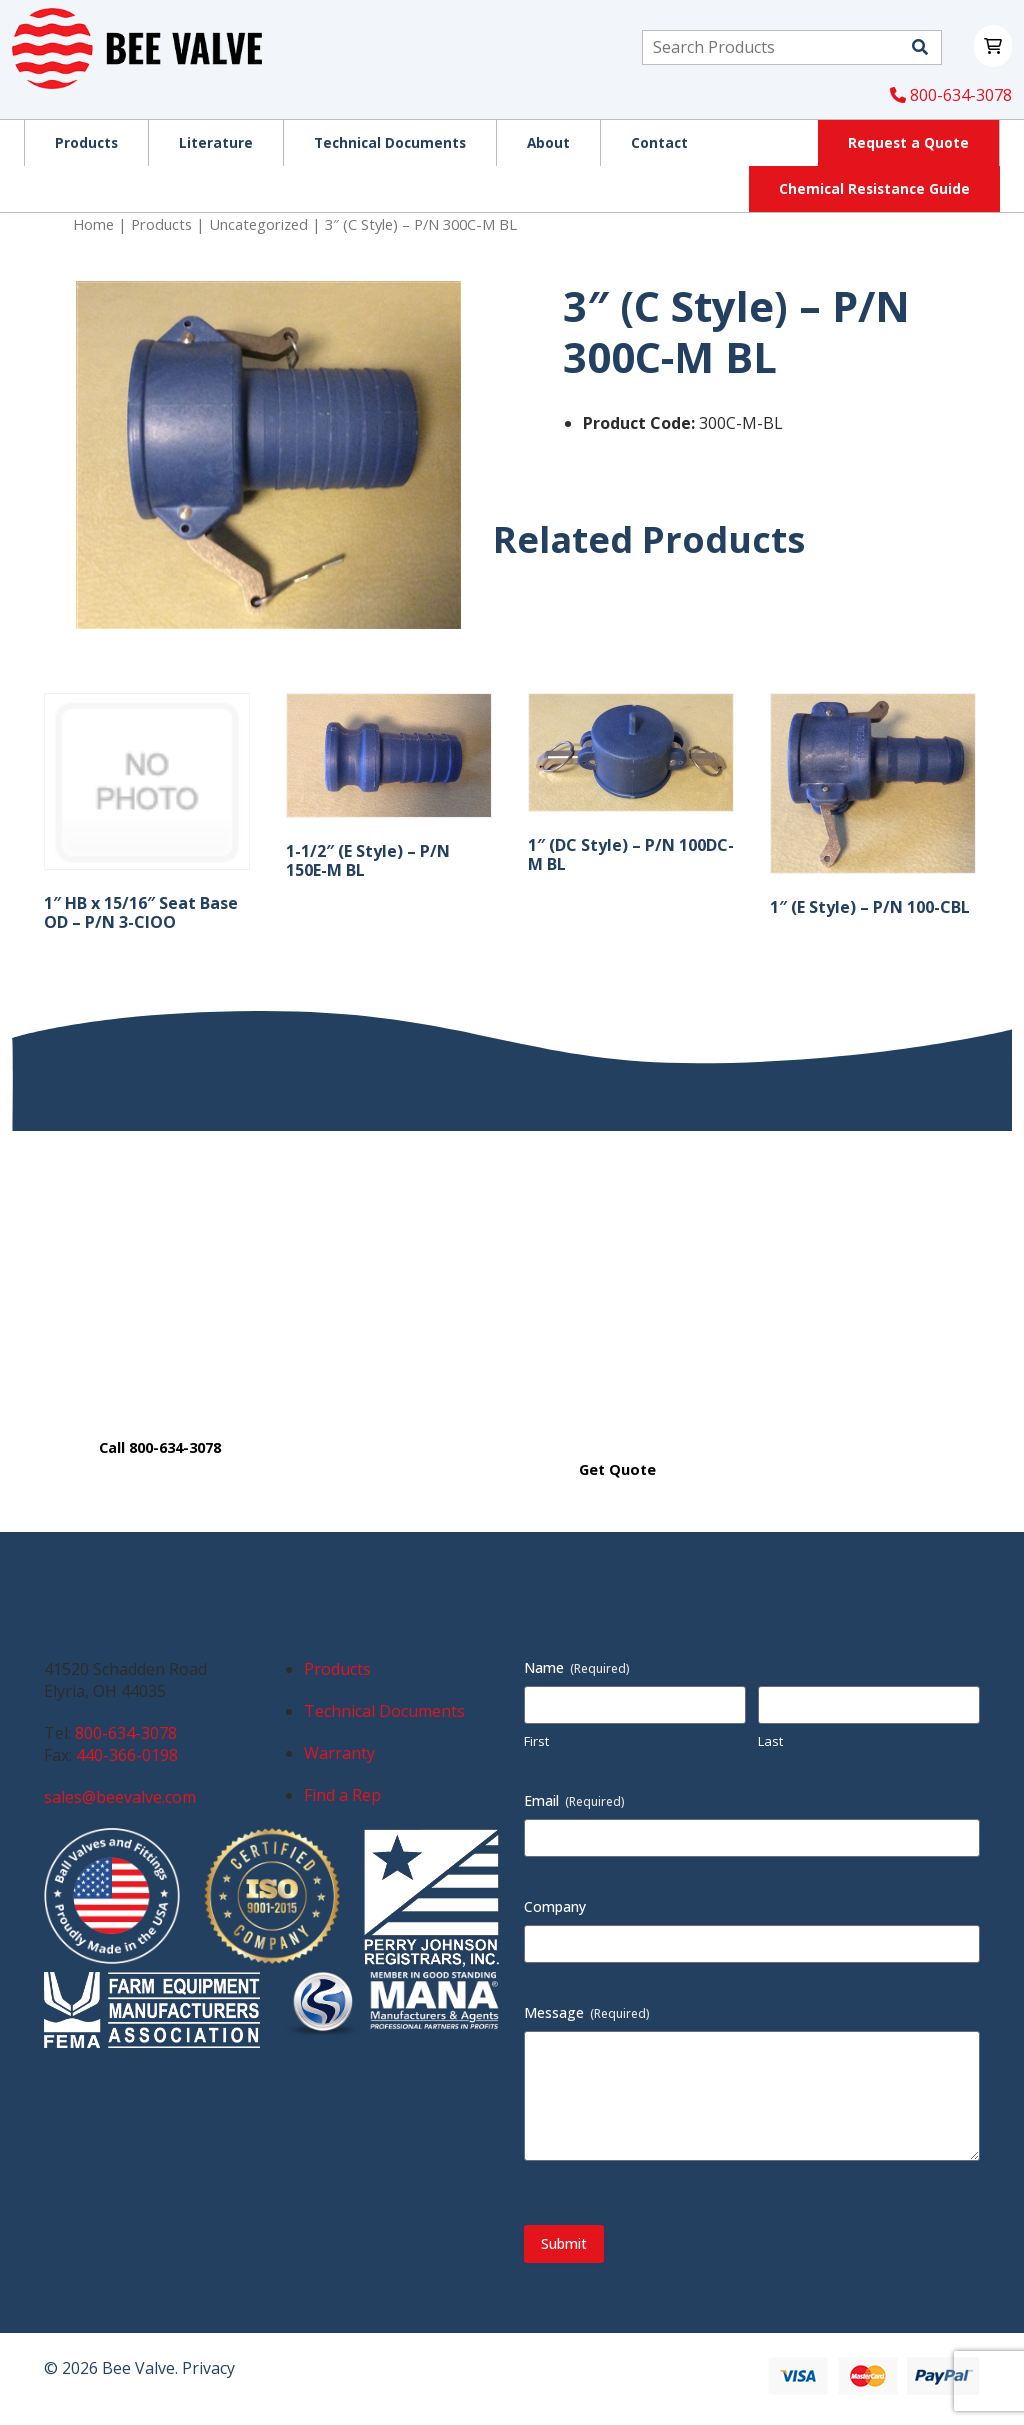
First (536, 1741)
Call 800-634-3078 (160, 1447)
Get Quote (617, 1469)
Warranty (339, 1753)
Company (555, 1906)
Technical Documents (384, 1711)
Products (161, 224)
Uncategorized (258, 224)
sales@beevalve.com (120, 1797)
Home (93, 224)
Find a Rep (342, 1795)
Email (574, 1800)
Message (587, 2012)
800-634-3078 (951, 95)
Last (770, 1741)
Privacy (208, 2368)
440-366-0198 (127, 1755)
